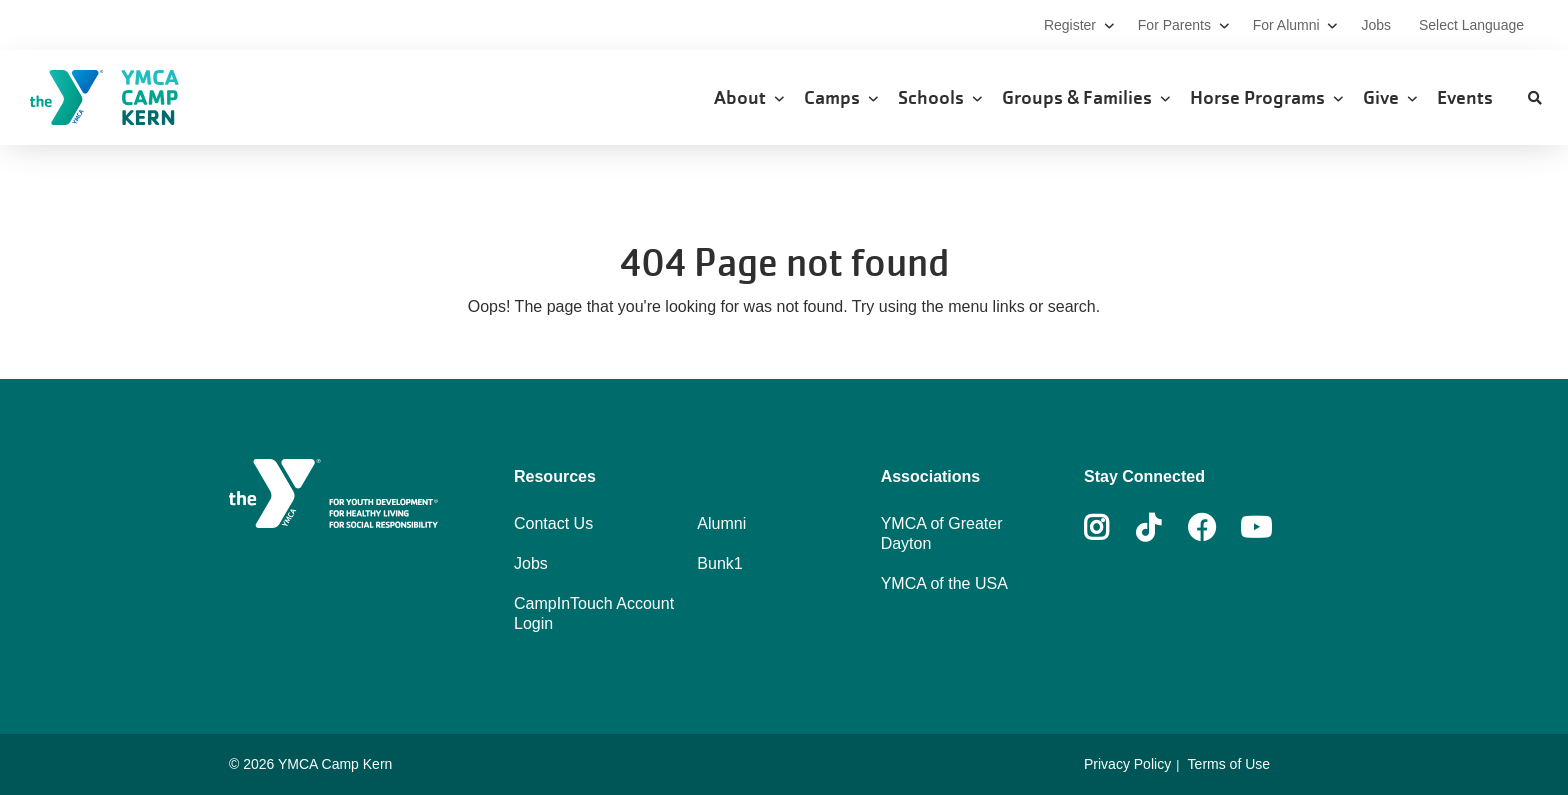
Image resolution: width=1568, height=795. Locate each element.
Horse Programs (1266, 97)
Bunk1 (719, 563)
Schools (940, 97)
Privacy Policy (1127, 764)
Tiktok (1162, 528)
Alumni (721, 523)
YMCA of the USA (944, 583)
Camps (841, 97)
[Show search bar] (1535, 98)
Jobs (1377, 25)
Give (1390, 97)
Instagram (1110, 528)
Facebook (1202, 528)
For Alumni (1295, 25)
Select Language (1471, 25)
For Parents (1183, 25)
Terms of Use (1229, 764)
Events (1467, 97)
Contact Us (553, 523)
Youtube (1254, 528)
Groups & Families (1086, 97)
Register (1079, 25)
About (749, 97)
